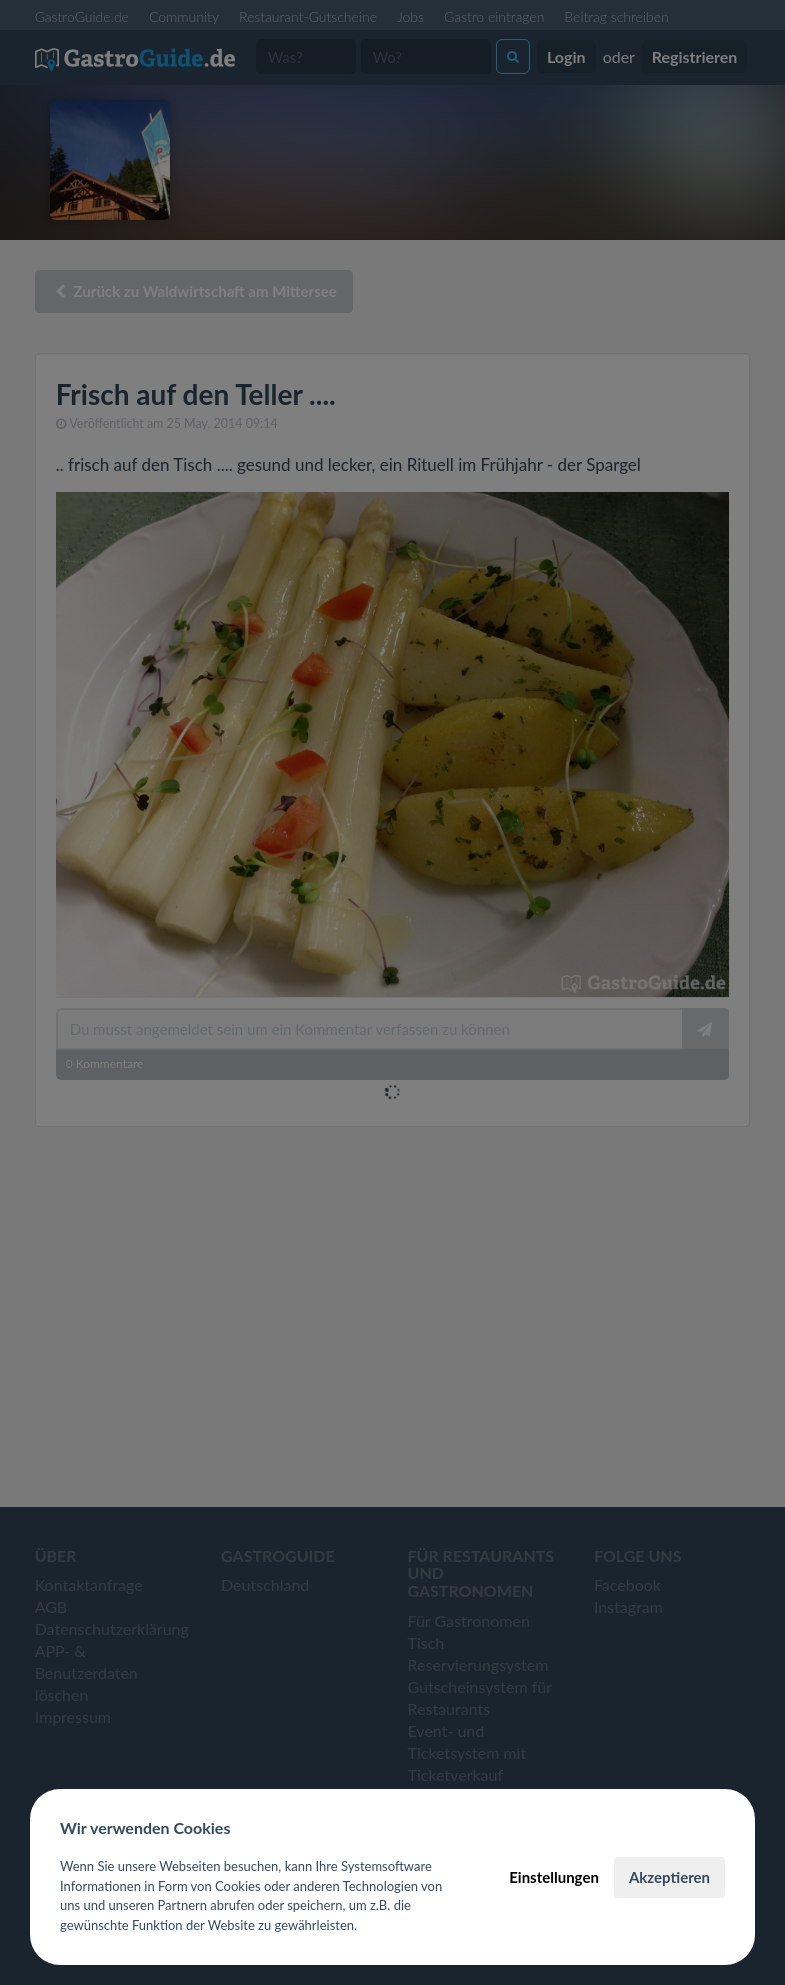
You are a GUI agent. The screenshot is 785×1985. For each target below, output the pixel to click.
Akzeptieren (669, 1877)
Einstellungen (554, 1877)
